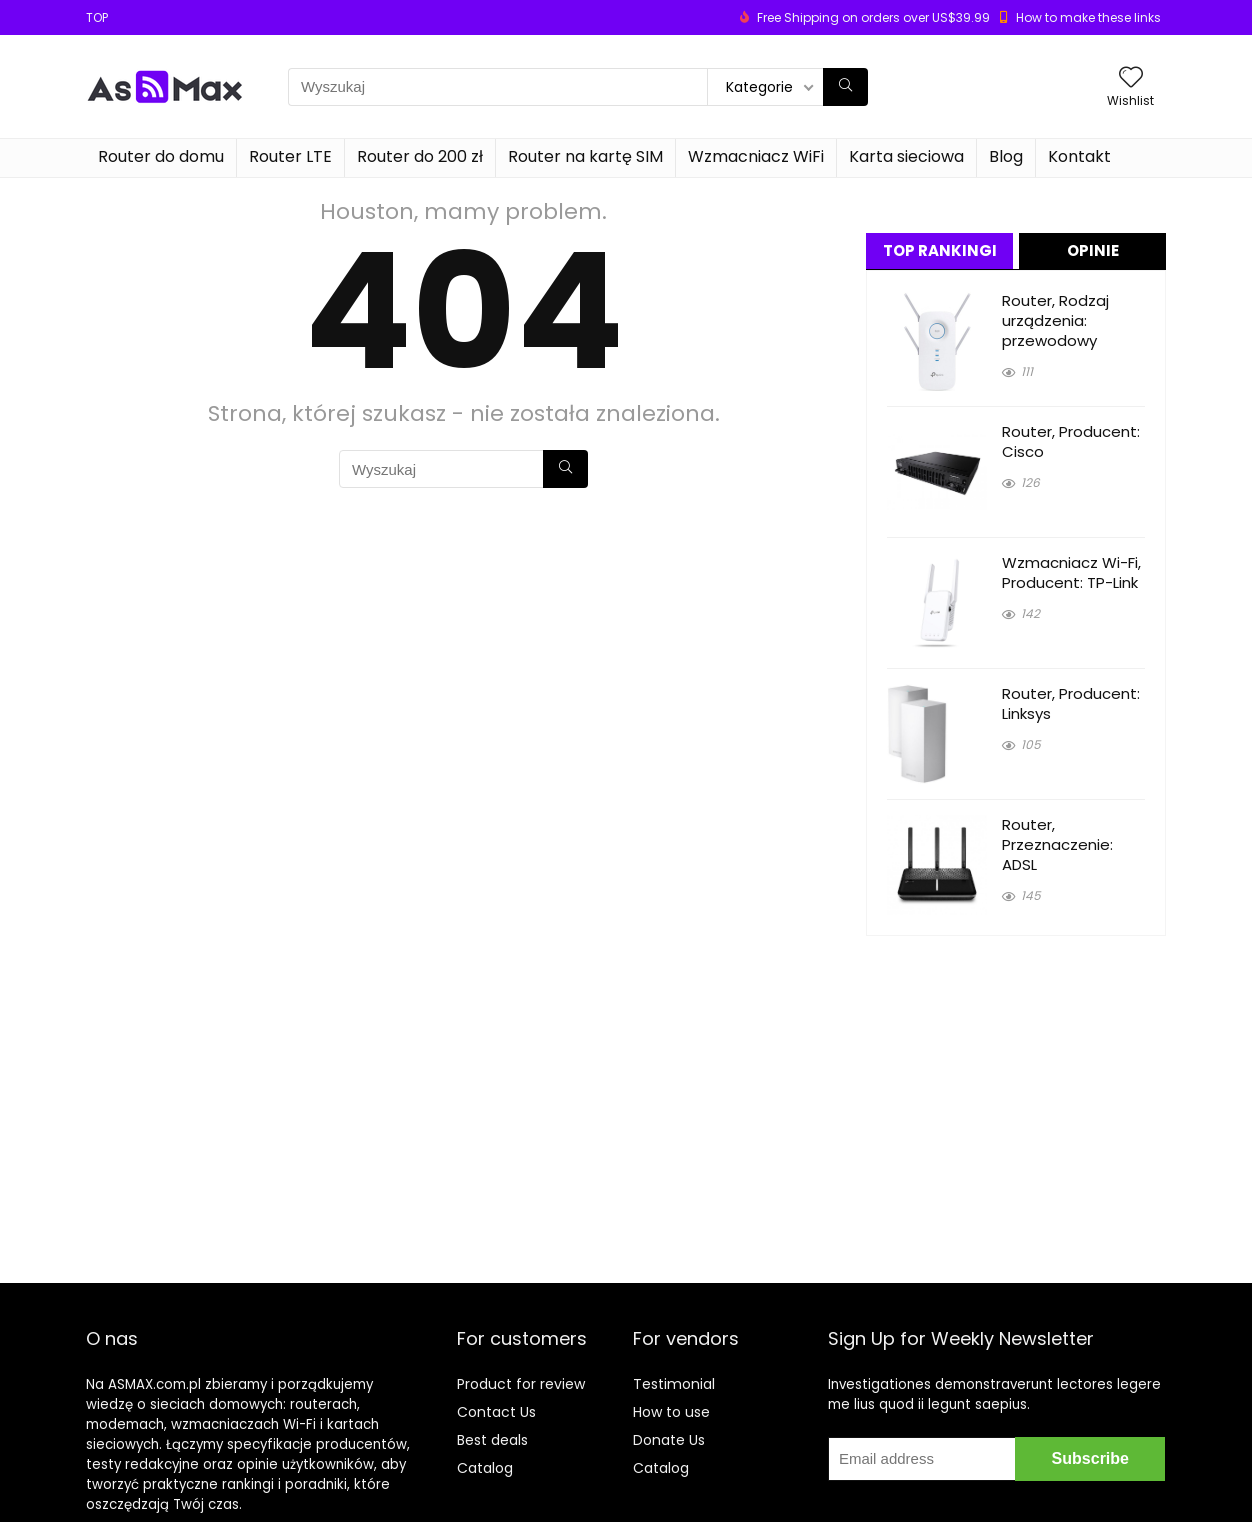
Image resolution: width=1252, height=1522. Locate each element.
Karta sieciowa (906, 156)
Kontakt (1079, 156)
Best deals (492, 1440)
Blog (1006, 156)
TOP (97, 17)
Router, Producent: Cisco (1071, 441)
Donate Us (669, 1440)
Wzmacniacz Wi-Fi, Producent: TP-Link (1071, 572)
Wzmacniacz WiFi (756, 156)
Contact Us (496, 1412)
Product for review (521, 1384)
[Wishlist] (1131, 78)
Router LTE (290, 156)
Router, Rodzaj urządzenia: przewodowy (1055, 320)
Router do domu (161, 156)
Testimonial (674, 1384)
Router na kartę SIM (585, 156)
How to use (671, 1412)
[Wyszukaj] (845, 87)
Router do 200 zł (420, 156)
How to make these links (1088, 17)
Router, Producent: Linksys (1071, 703)
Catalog (485, 1468)
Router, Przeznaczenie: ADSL (1057, 844)
